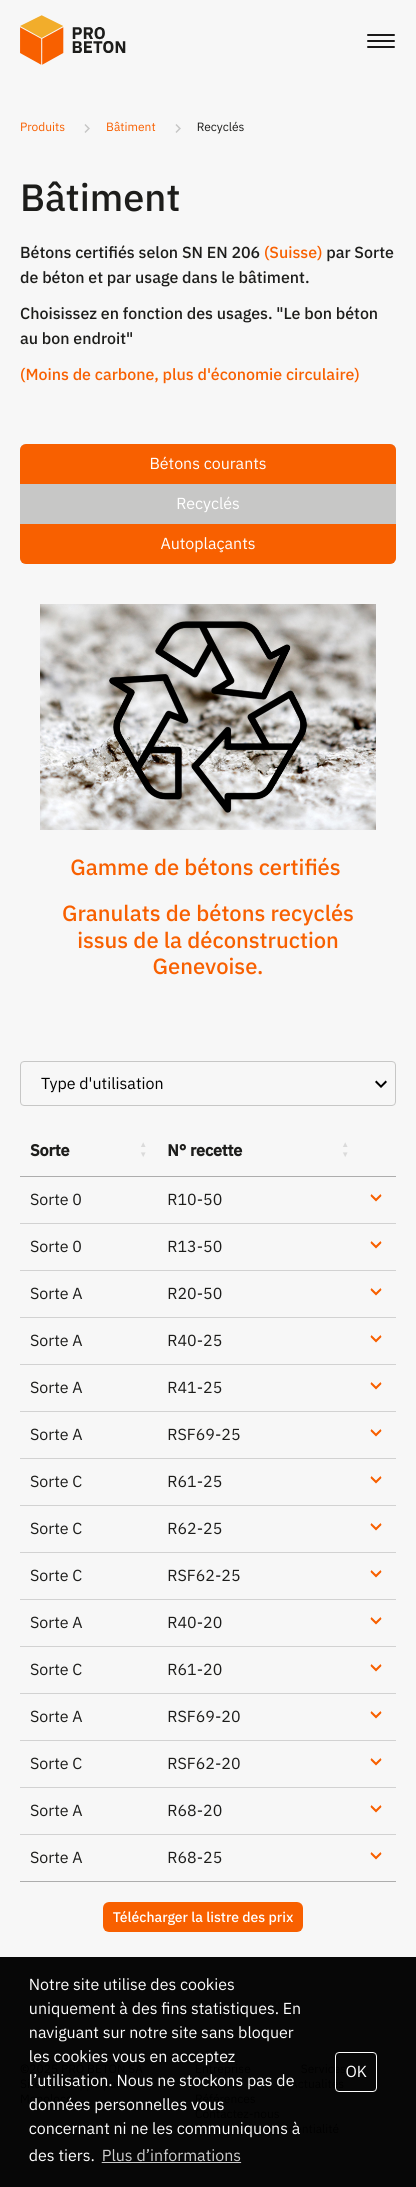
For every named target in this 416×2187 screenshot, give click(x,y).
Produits (42, 127)
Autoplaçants (207, 544)
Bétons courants (207, 464)
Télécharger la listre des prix (203, 1917)
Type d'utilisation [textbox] (102, 1084)
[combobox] (208, 1083)
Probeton (80, 40)
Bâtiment (131, 127)
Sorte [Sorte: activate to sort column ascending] (49, 1151)
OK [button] (355, 2072)
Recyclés (208, 504)
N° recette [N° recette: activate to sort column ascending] (204, 1151)
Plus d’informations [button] (171, 2156)
